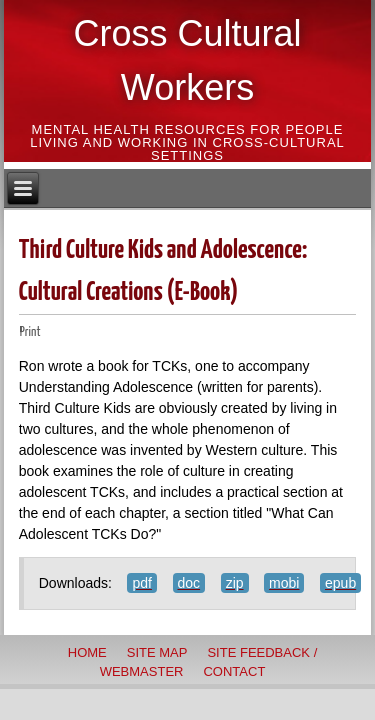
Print (30, 332)
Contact (234, 671)
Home (87, 652)
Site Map (157, 652)
